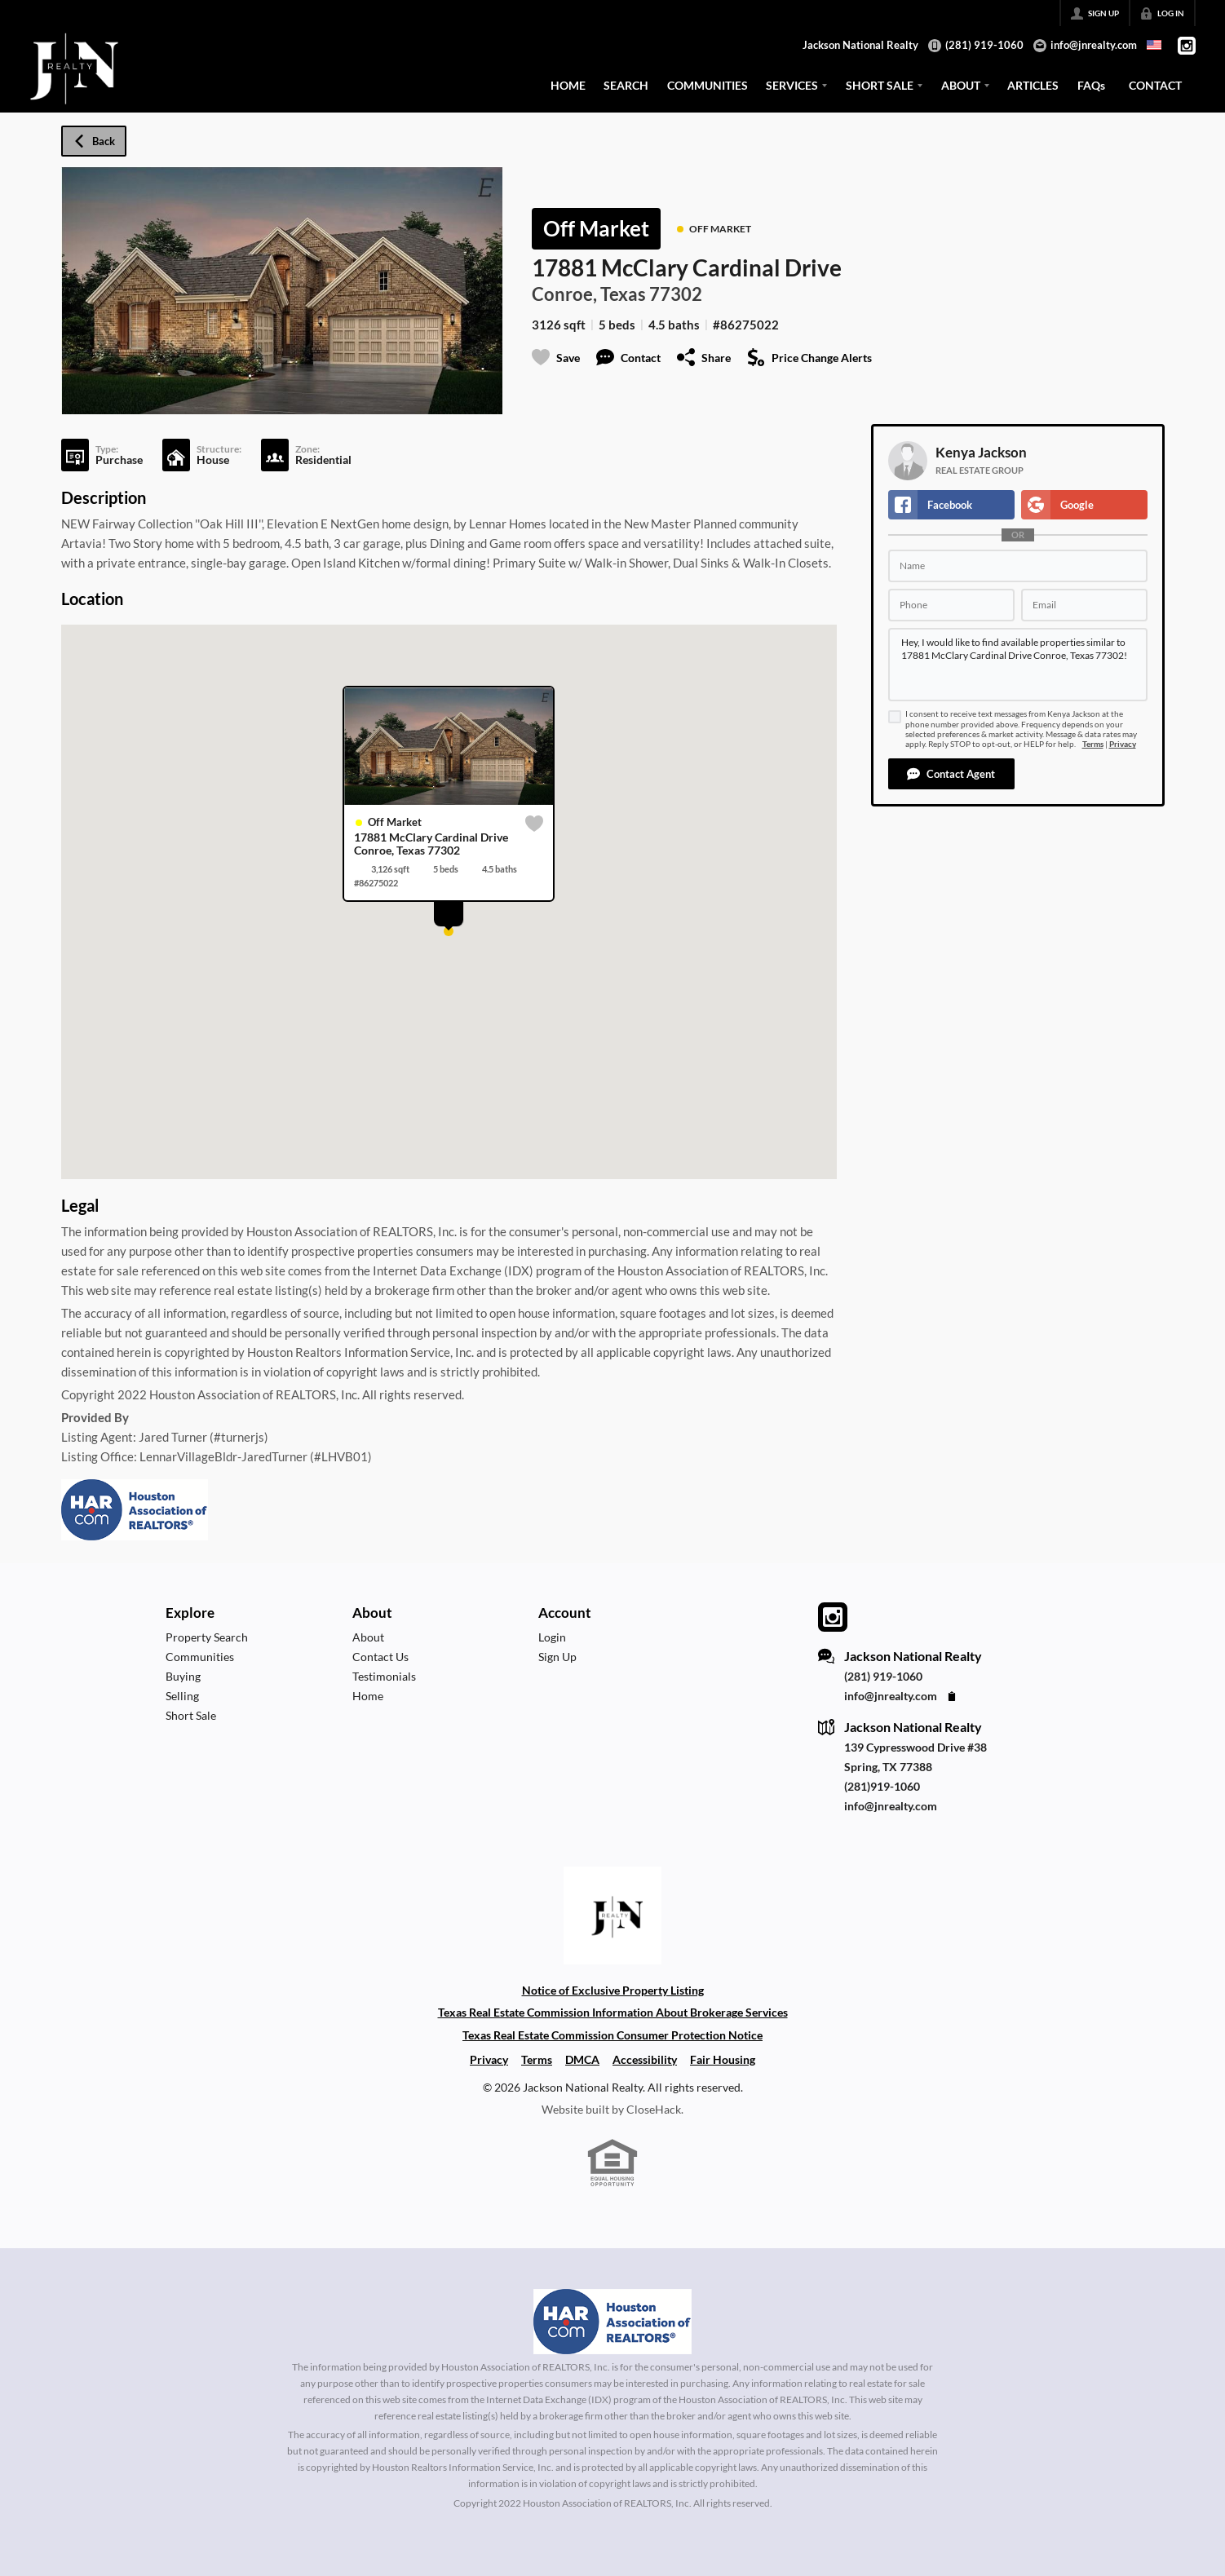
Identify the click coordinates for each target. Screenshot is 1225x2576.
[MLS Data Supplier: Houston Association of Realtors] (612, 2321)
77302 (675, 294)
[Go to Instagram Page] (1187, 46)
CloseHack (653, 2109)
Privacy (1122, 744)
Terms (1092, 744)
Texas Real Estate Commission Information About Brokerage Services (613, 2012)
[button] (951, 773)
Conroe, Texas (589, 294)
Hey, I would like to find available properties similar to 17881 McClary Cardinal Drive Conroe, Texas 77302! (1018, 664)
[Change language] (1154, 45)
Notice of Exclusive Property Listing (613, 1990)
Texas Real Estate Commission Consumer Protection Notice (612, 2035)
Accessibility (644, 2059)
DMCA (582, 2059)
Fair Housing (722, 2059)
